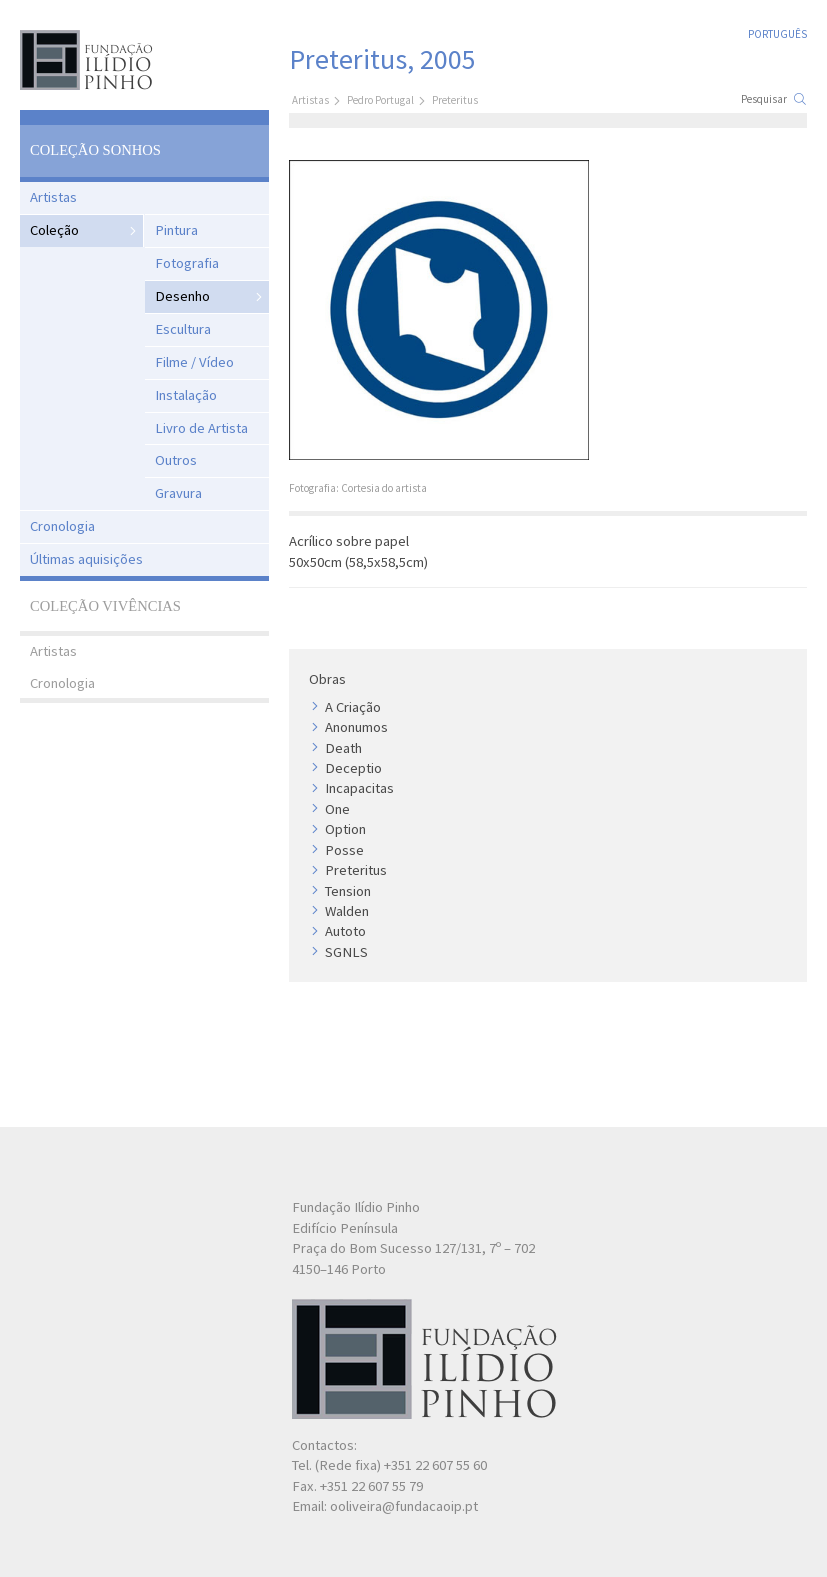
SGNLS (346, 952)
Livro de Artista (201, 428)
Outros (176, 460)
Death (343, 748)
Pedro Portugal (380, 100)
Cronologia (62, 526)
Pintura (176, 230)
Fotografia (187, 263)
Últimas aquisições (86, 559)
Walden (347, 911)
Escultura (183, 329)
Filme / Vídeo (194, 362)
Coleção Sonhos (95, 150)
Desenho (182, 296)
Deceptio (353, 768)
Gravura (178, 493)
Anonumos (356, 727)
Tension (348, 891)
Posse (344, 850)
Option (345, 829)
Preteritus (356, 870)
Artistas (53, 197)
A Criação (353, 707)
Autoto (345, 931)
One (337, 809)
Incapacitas (359, 788)
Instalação (186, 395)
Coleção (54, 230)
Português (777, 34)
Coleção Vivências (105, 606)
